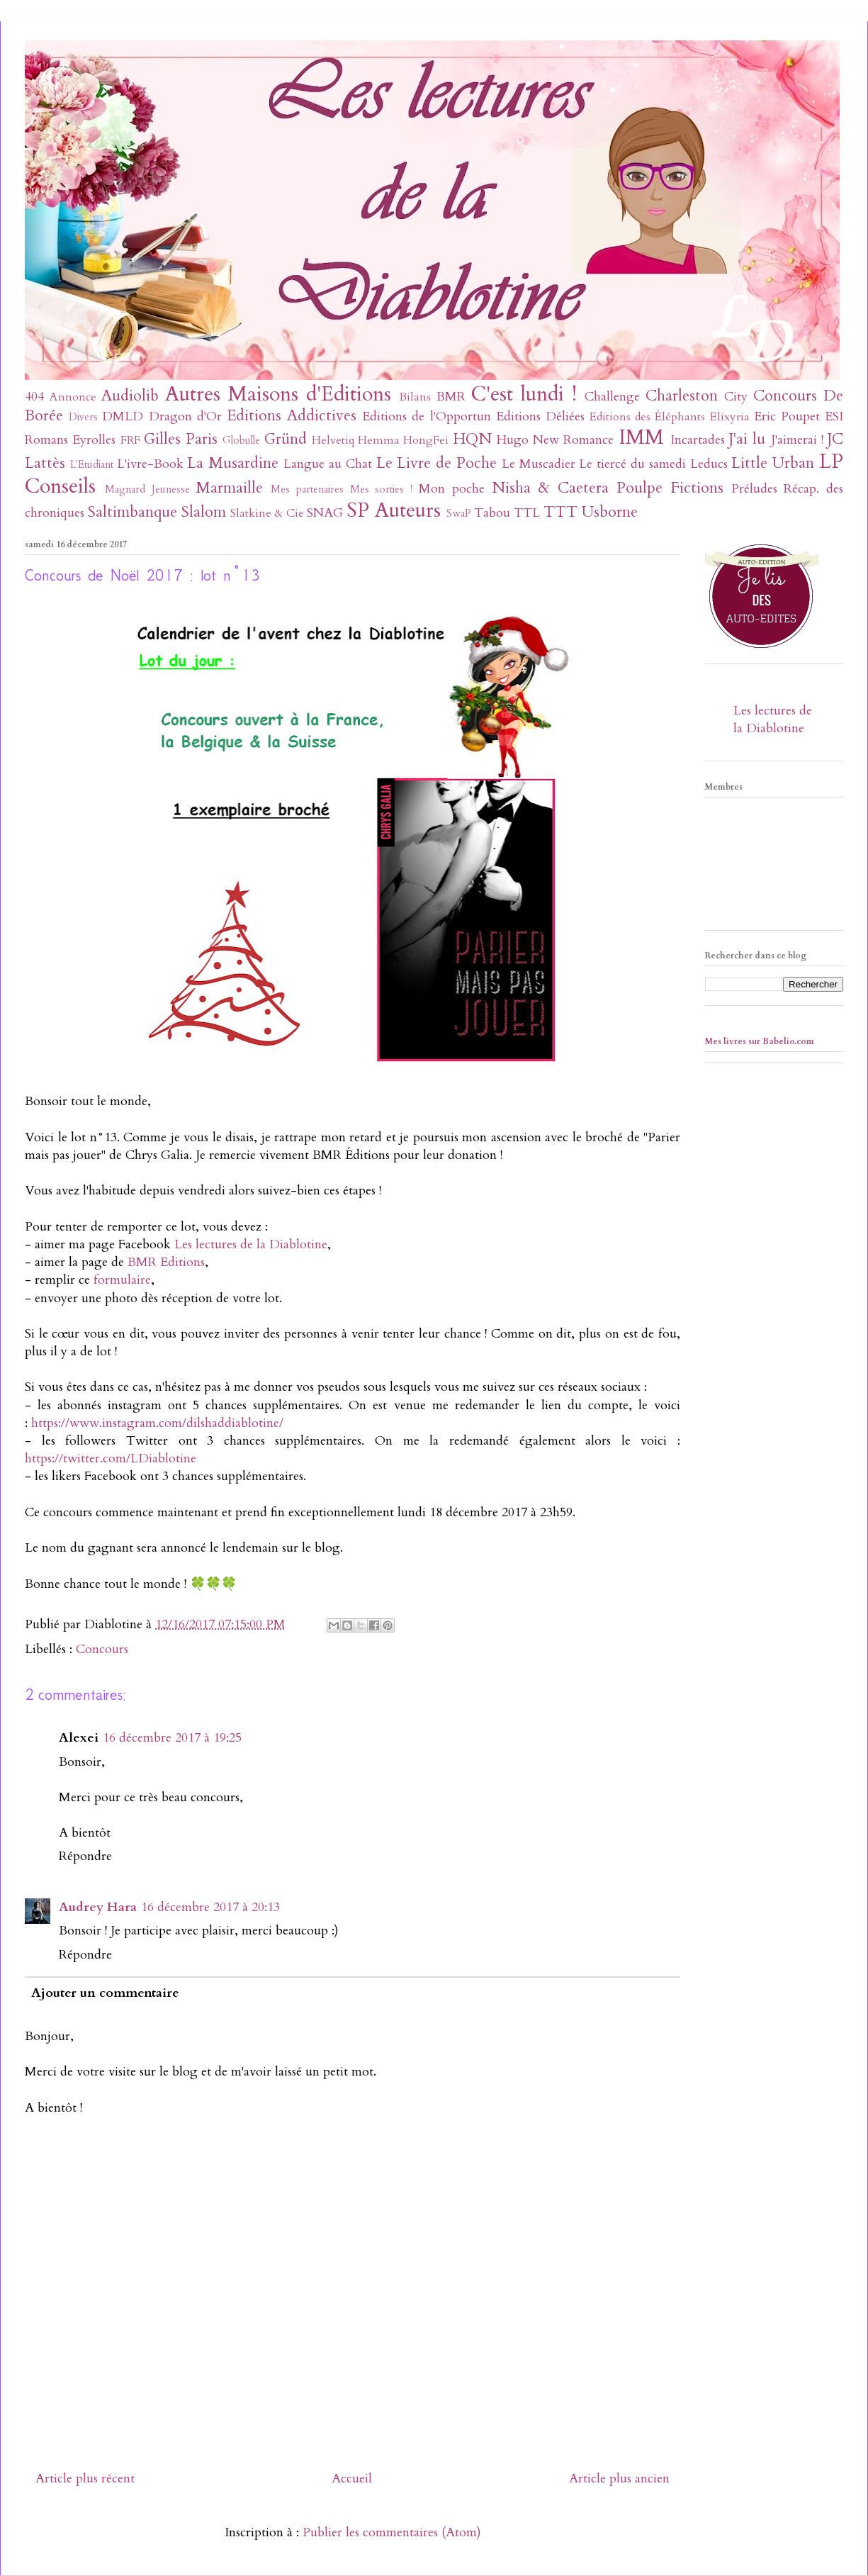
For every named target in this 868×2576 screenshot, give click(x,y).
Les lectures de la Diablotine (250, 1244)
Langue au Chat (327, 464)
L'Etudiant (91, 464)
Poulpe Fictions (669, 488)
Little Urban (772, 463)
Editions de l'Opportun (426, 416)
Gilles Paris (181, 439)
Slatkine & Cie (267, 513)
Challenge (612, 396)
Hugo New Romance (555, 440)
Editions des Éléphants (647, 417)
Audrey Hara (98, 1907)
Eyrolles (93, 440)
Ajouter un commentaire (105, 1993)
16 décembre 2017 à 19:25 (172, 1738)
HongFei (426, 440)
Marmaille (229, 488)
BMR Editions (166, 1262)
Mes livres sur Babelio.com (759, 1041)
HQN (472, 439)
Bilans (415, 397)
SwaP (458, 513)
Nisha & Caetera (550, 488)
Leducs (709, 464)
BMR (451, 396)
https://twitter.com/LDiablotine (110, 1458)
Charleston (682, 396)
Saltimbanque (132, 512)
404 (34, 396)
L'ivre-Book (150, 464)
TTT (560, 512)
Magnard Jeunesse (147, 489)
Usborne (610, 512)
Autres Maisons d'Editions (278, 394)
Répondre (85, 1856)
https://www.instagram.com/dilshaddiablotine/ (157, 1423)
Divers (83, 417)
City (736, 396)
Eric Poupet (787, 416)
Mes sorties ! (381, 489)
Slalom (203, 512)
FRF (130, 440)
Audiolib (130, 396)
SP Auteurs (393, 510)
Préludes (754, 489)
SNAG (325, 513)
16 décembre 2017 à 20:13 (210, 1907)
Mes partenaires (307, 489)
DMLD (122, 416)
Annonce (73, 397)
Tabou (492, 513)
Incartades (697, 440)
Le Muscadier (538, 464)
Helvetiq (333, 440)
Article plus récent (85, 2478)
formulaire (122, 1280)
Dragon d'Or (185, 416)
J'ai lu (747, 439)
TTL (527, 513)
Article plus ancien (619, 2478)
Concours (785, 396)
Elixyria (730, 417)
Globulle (241, 440)
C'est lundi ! (524, 394)
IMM (641, 437)
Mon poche (452, 489)
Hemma (379, 440)
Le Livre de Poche (436, 463)
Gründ (285, 439)
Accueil (352, 2478)
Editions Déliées (540, 416)
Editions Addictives (291, 415)
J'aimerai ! (797, 440)
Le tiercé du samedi (632, 464)
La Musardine (232, 463)
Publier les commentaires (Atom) (392, 2532)
